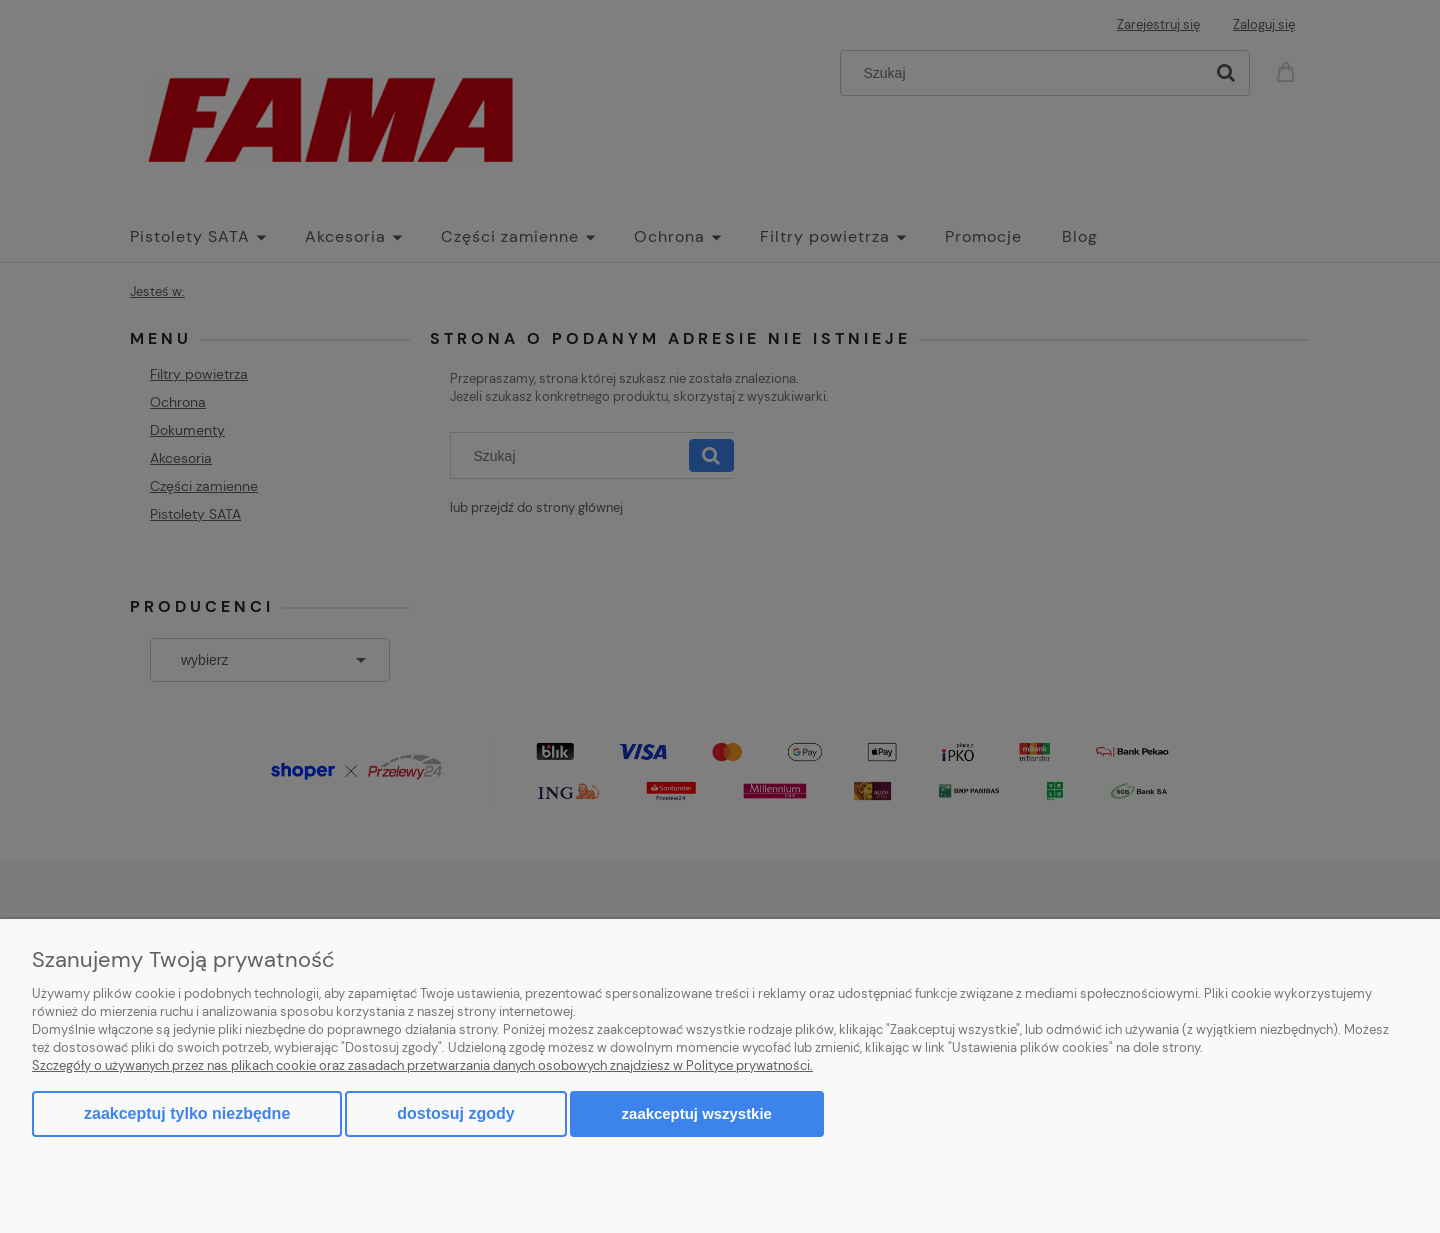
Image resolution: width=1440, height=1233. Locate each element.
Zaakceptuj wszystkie (697, 1113)
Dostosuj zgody (455, 1113)
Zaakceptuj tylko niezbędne (187, 1113)
